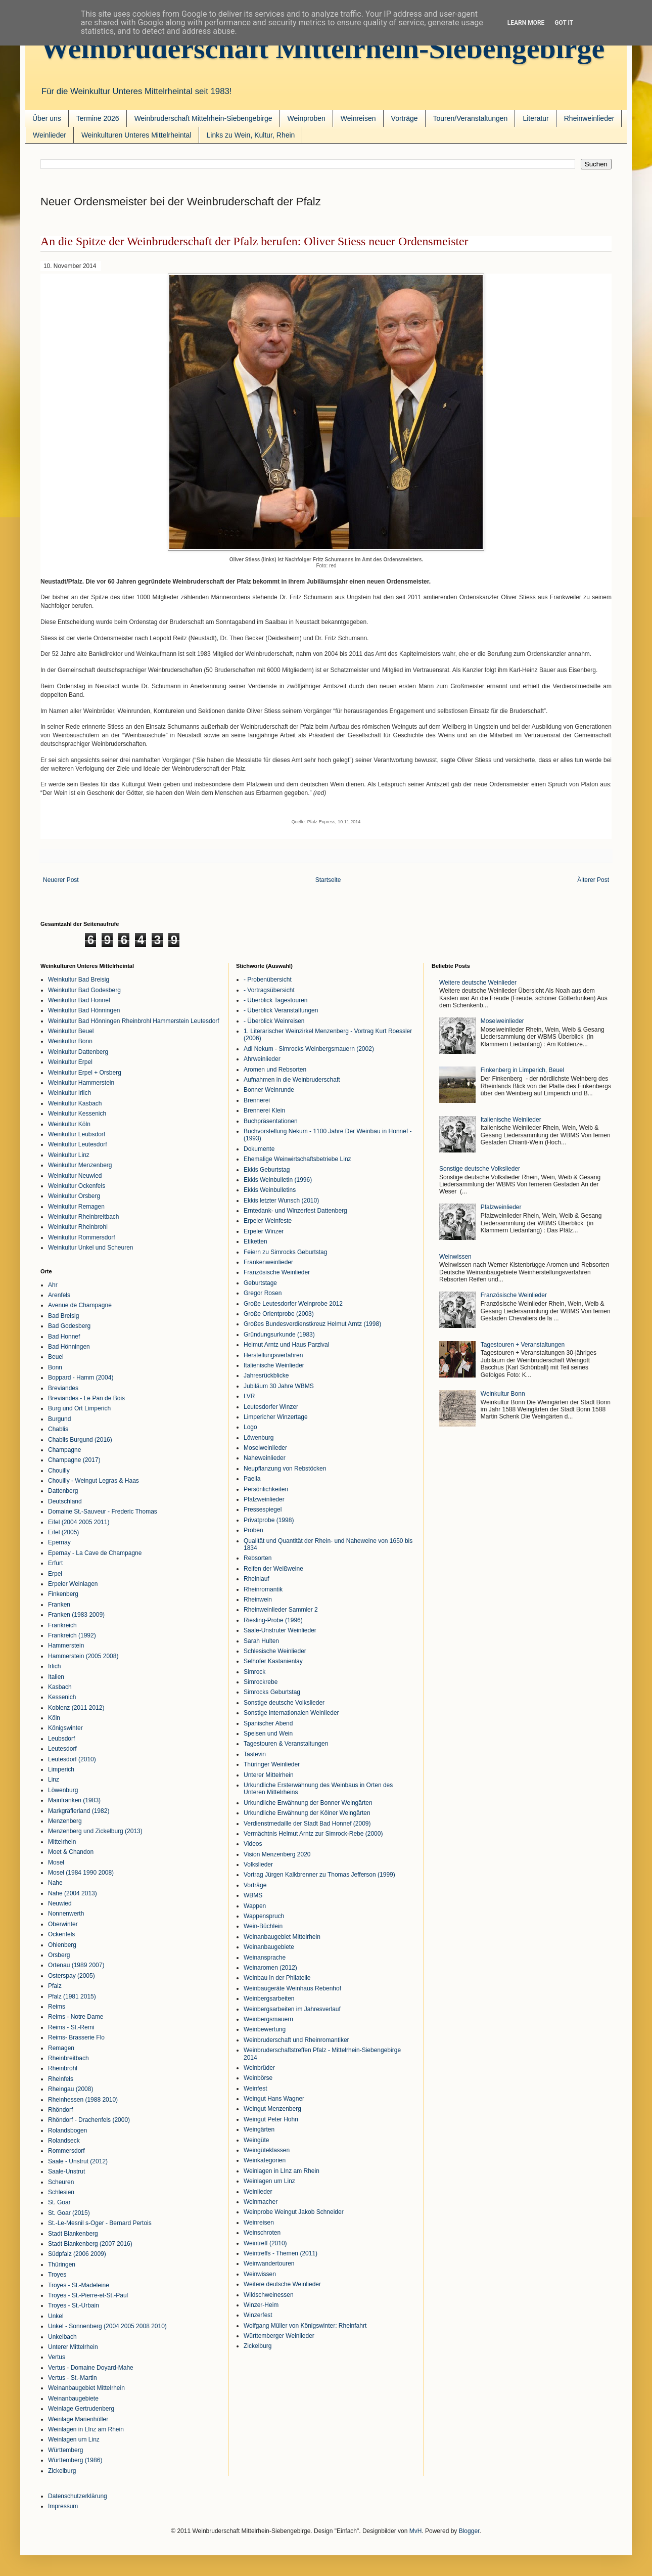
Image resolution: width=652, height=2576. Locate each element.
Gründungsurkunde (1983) (279, 1334)
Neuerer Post (61, 879)
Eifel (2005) (63, 1532)
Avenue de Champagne (80, 1305)
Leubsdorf (61, 1738)
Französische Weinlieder (277, 1272)
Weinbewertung (265, 2029)
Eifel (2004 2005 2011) (78, 1522)
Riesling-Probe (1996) (273, 1620)
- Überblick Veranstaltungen (281, 1010)
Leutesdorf (62, 1748)
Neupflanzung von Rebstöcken (285, 1468)
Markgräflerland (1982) (78, 1810)
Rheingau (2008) (70, 2089)
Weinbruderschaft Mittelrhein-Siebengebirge (322, 48)
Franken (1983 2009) (76, 1614)
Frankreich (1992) (72, 1635)
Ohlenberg (62, 1944)
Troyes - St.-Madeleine (78, 2285)
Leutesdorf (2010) (72, 1759)
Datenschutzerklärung (77, 2496)
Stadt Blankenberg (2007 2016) (90, 2243)
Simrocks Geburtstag (272, 1692)
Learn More (526, 22)
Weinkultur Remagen (76, 1206)
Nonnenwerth (66, 1913)
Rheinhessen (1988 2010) (83, 2099)
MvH (415, 2531)
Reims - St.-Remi (71, 2027)
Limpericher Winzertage (276, 1416)
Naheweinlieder (265, 1457)
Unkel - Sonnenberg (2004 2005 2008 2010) (107, 2326)
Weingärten (259, 2129)
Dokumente (259, 1148)
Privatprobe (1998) (269, 1520)
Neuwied (60, 1903)
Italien (56, 1676)
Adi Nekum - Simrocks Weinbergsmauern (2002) (309, 1048)
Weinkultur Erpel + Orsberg (84, 1072)
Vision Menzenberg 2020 (277, 1854)
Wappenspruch (264, 1916)
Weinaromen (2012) (270, 1967)
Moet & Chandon (71, 1851)
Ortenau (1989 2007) (76, 1965)
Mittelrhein (62, 1841)
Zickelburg (62, 2470)
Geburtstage (260, 1282)
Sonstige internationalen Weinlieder (291, 1712)
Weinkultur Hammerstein (81, 1082)
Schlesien (61, 2192)
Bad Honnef (64, 1336)
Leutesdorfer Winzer (271, 1406)
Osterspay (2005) (71, 1975)
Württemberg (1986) (75, 2460)
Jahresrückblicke (266, 1375)
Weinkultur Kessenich (77, 1113)
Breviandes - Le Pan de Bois (86, 1398)
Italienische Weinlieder (274, 1365)
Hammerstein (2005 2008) (83, 1656)
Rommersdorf (66, 2150)
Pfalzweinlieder (264, 1499)
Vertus (56, 2357)
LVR (249, 1396)
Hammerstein (66, 1645)
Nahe (55, 1882)
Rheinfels (60, 2078)
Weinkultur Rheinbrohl (78, 1226)
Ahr (53, 1285)
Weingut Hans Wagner (274, 2098)
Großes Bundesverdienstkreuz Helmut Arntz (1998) (312, 1323)
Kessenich (62, 1697)
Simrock (254, 1671)
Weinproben (306, 118)
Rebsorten (257, 1558)
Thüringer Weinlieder (272, 1764)
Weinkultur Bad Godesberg (84, 990)
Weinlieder (49, 135)
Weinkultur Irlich (69, 1092)
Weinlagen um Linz (74, 2439)
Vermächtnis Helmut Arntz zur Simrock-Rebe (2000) (313, 1833)
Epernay (59, 1542)
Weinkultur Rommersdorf (81, 1237)
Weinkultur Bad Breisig (78, 979)
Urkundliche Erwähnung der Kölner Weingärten (307, 1812)
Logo (250, 1427)
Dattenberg (63, 1490)
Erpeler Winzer (264, 1231)
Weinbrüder (259, 2067)
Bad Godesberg (69, 1325)
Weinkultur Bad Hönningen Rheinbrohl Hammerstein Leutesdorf (133, 1021)
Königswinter (65, 1727)
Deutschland (65, 1501)
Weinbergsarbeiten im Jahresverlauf (292, 2009)
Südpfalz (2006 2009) (77, 2253)
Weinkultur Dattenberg (78, 1051)
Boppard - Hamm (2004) (80, 1377)
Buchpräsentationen (271, 1121)
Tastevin (255, 1754)
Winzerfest (258, 2315)
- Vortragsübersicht (269, 990)
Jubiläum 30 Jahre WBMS (279, 1386)
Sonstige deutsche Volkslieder (284, 1702)
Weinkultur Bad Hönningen (84, 1010)
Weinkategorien (265, 2160)
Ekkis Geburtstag (267, 1169)
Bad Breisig (63, 1315)
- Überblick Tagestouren (276, 1000)
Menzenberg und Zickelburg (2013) (95, 1831)
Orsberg (59, 1955)
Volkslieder (258, 1864)
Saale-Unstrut (66, 2171)
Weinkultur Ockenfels (76, 1185)
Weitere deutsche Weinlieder (282, 2284)
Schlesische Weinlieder (275, 1651)
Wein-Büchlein (263, 1926)
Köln (54, 1717)
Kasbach (60, 1687)
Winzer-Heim (261, 2304)
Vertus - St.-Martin (72, 2377)
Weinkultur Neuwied (75, 1175)
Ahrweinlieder (262, 1058)
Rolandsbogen (67, 2130)
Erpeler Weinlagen (73, 1583)
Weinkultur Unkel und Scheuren (90, 1247)
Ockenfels (61, 1934)
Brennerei (257, 1100)
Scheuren (61, 2182)
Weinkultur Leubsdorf (76, 1134)
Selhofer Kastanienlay (273, 1661)
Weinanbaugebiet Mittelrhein (86, 2387)
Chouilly (59, 1470)
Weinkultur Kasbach (75, 1103)
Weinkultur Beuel (71, 1031)
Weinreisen (358, 118)
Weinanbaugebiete (73, 2398)
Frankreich (62, 1625)
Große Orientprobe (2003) (279, 1313)
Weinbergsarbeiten (269, 1998)
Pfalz (55, 1985)
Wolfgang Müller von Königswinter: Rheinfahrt (305, 2325)
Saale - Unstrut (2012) (78, 2161)
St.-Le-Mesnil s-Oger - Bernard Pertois (100, 2223)
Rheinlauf (256, 1578)
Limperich (61, 1769)
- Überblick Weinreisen (274, 1021)
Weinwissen (260, 2274)
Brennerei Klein (264, 1110)
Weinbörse (258, 2077)
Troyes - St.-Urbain (73, 2305)
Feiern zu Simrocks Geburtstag (285, 1252)
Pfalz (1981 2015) (72, 1996)
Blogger (469, 2531)
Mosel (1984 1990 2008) (81, 1872)
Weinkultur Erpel (70, 1061)
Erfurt (55, 1563)
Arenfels (59, 1295)
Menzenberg (65, 1821)
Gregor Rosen (263, 1293)
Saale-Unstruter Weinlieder (280, 1630)
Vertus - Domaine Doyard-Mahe (90, 2367)
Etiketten (255, 1241)
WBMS (253, 1895)
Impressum (63, 2506)
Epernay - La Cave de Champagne (95, 1553)
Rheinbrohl (62, 2068)
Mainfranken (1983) (74, 1800)
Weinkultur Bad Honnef (79, 1000)
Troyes (57, 2274)
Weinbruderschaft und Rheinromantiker (296, 2040)
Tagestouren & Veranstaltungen (286, 1743)
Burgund (59, 1419)
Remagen (61, 2048)
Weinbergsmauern (268, 2019)
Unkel (56, 2316)
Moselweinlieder (265, 1447)
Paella (252, 1478)
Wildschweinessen (269, 2294)
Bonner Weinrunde (269, 1089)
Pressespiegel (263, 1509)
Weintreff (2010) (265, 2243)
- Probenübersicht (268, 979)
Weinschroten (262, 2232)
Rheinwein (258, 1599)
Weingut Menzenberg (272, 2108)
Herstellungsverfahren (273, 1355)
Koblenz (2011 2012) (76, 1707)
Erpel (55, 1573)
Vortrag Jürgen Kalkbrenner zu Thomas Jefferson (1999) (319, 1874)
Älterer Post (593, 879)
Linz (53, 1779)
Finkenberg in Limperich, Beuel (522, 1070)
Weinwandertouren (269, 2263)
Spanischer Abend (268, 1723)
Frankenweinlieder (268, 1262)
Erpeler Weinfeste (268, 1220)
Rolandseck (64, 2140)
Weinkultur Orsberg (74, 1196)
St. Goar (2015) (69, 2212)
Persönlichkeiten (266, 1489)
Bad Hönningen (69, 1346)
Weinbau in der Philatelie (277, 1977)
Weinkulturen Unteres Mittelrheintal (136, 135)
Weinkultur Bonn (70, 1041)
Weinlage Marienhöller (78, 2419)
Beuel (56, 1356)
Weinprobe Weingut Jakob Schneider (294, 2211)
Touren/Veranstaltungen (470, 118)
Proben (253, 1530)
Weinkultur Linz (68, 1155)
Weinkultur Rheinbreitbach (83, 1216)
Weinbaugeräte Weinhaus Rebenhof (292, 1988)
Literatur (535, 118)
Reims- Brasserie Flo (76, 2037)
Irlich (54, 1666)
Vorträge (404, 118)
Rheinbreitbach (68, 2058)
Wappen (255, 1905)
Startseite (328, 879)
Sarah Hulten (261, 1641)
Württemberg (65, 2450)
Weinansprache (265, 1957)
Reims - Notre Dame (75, 2016)
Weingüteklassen (267, 2150)
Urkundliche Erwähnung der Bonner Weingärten (308, 1802)
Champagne (64, 1449)
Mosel (56, 1862)
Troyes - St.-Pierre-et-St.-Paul (88, 2295)
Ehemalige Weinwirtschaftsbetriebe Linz (297, 1159)
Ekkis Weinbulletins (270, 1189)
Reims (56, 2006)
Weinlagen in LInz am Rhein (86, 2429)
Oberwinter (63, 1924)
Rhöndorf (60, 2109)
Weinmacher (260, 2201)
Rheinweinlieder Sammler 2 (281, 1609)
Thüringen (61, 2264)
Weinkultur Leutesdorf (77, 1144)
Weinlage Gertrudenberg (81, 2408)
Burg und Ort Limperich (79, 1408)
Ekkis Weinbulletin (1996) (278, 1179)
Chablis (58, 1429)
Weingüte (256, 2140)
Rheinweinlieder (589, 118)
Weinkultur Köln (69, 1124)
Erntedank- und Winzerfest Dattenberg (295, 1210)
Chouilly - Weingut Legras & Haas (93, 1480)
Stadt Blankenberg (73, 2233)
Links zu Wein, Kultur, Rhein (251, 135)
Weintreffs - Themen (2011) (280, 2253)
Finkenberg (63, 1593)
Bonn (55, 1367)
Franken (59, 1604)
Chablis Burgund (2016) (80, 1439)
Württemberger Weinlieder (279, 2335)
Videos (253, 1843)
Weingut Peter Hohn (271, 2119)
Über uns (46, 118)
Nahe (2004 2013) (72, 1893)
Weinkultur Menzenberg (80, 1165)
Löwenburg (63, 1790)
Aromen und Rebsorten (275, 1069)
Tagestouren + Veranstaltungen (523, 1344)
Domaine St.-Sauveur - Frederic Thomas (102, 1511)
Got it (563, 22)
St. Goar (59, 2202)
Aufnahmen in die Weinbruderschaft (292, 1079)
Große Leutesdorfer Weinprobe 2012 (293, 1303)
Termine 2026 (97, 118)
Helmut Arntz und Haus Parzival (286, 1344)
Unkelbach (62, 2336)
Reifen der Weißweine (273, 1568)
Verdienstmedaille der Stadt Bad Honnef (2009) (307, 1823)
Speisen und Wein (268, 1733)
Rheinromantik (263, 1589)
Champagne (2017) (74, 1459)
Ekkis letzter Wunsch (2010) (281, 1200)
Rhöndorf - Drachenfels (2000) (89, 2119)
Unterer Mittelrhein (73, 2346)
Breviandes (63, 1388)
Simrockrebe (260, 1681)
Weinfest (255, 2088)
